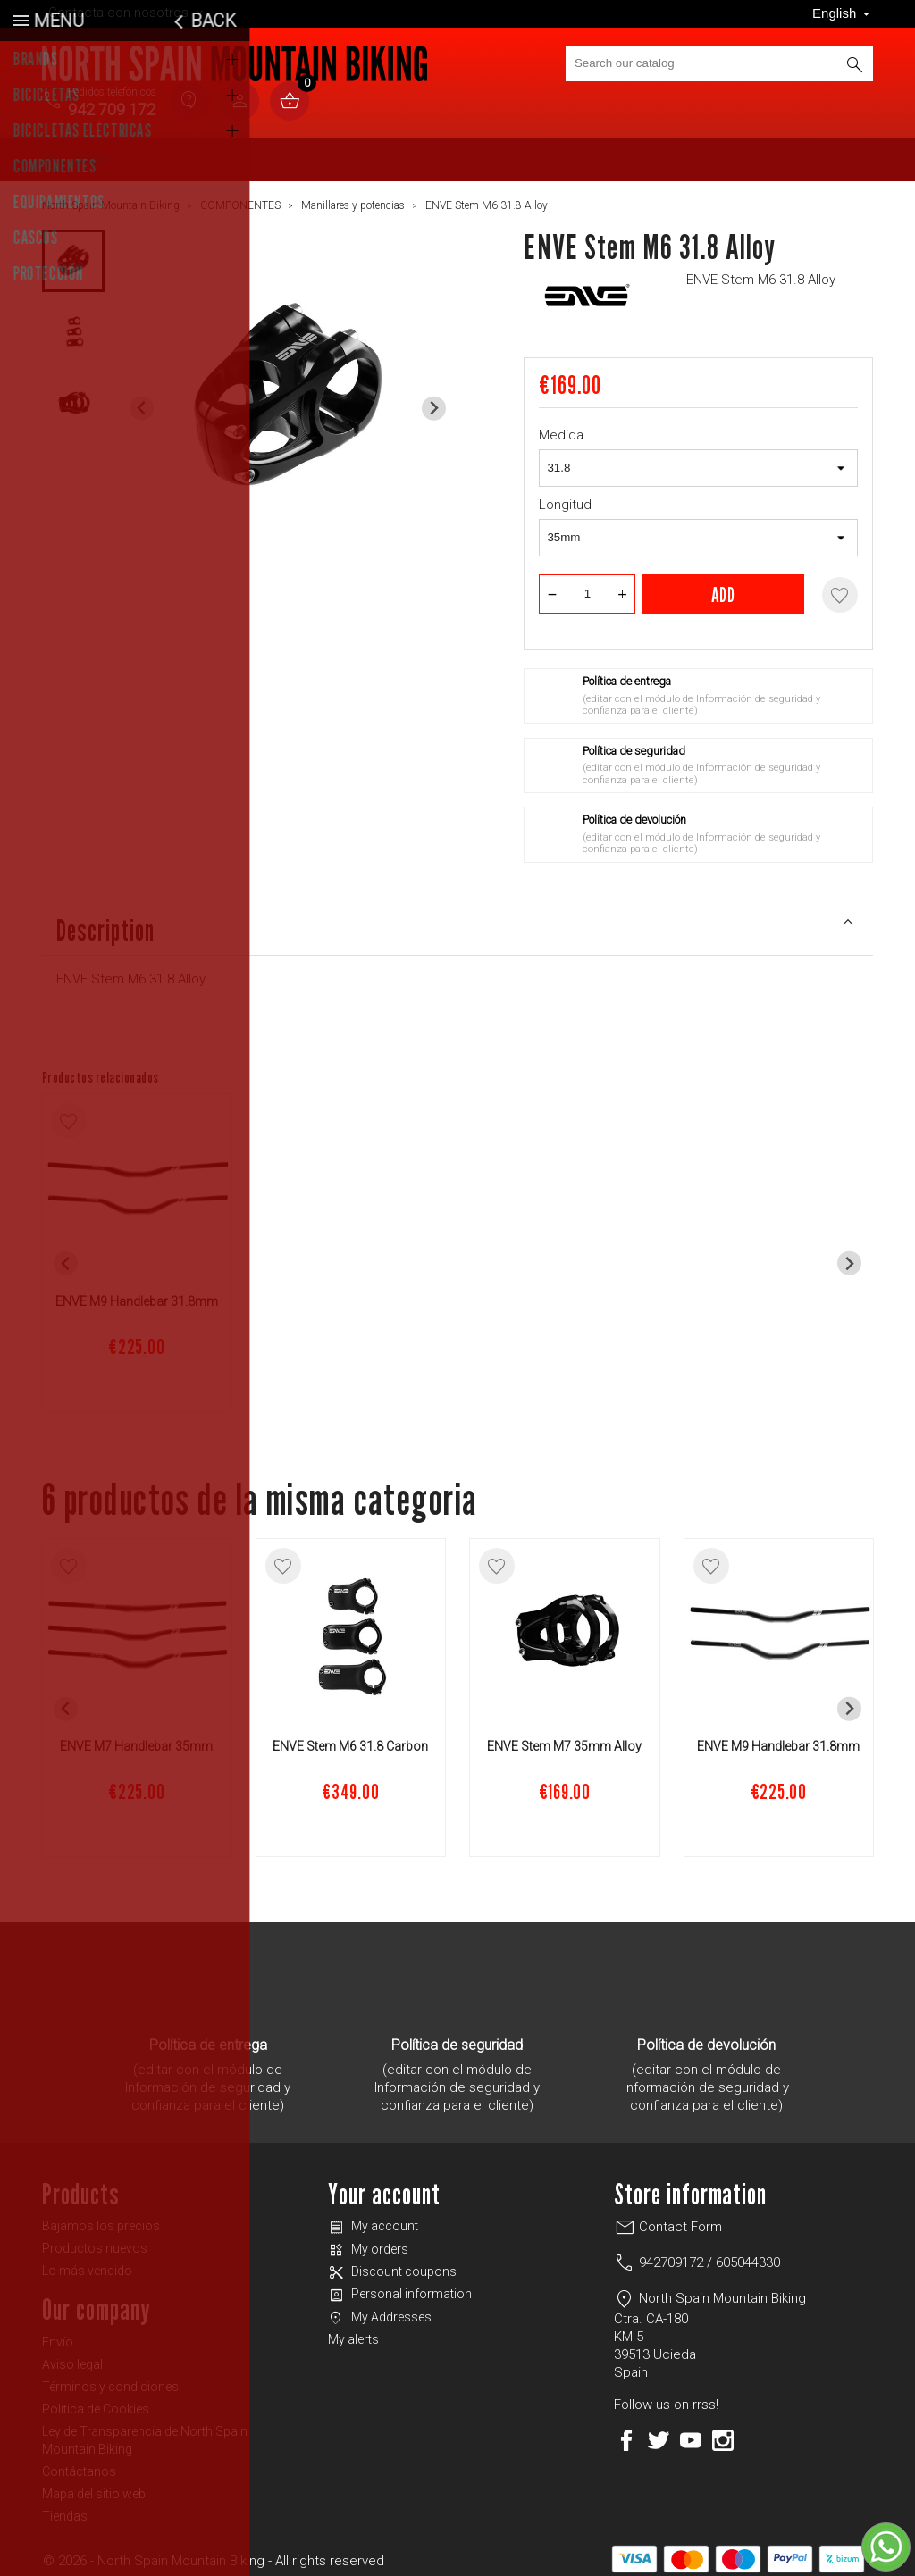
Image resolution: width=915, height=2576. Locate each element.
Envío (57, 2335)
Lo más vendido (87, 2263)
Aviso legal (72, 2357)
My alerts (353, 2332)
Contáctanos (79, 2464)
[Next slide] (434, 401)
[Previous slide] (142, 401)
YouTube (690, 2433)
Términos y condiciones (110, 2379)
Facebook (626, 2433)
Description (457, 921)
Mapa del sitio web (94, 2487)
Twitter (658, 2433)
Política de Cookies (95, 2402)
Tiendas (65, 2509)
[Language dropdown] (842, 13)
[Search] (719, 63)
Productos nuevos (94, 2241)
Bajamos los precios (101, 2219)
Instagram (723, 2433)
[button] (73, 253)
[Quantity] (587, 586)
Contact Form (668, 2220)
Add (723, 587)
